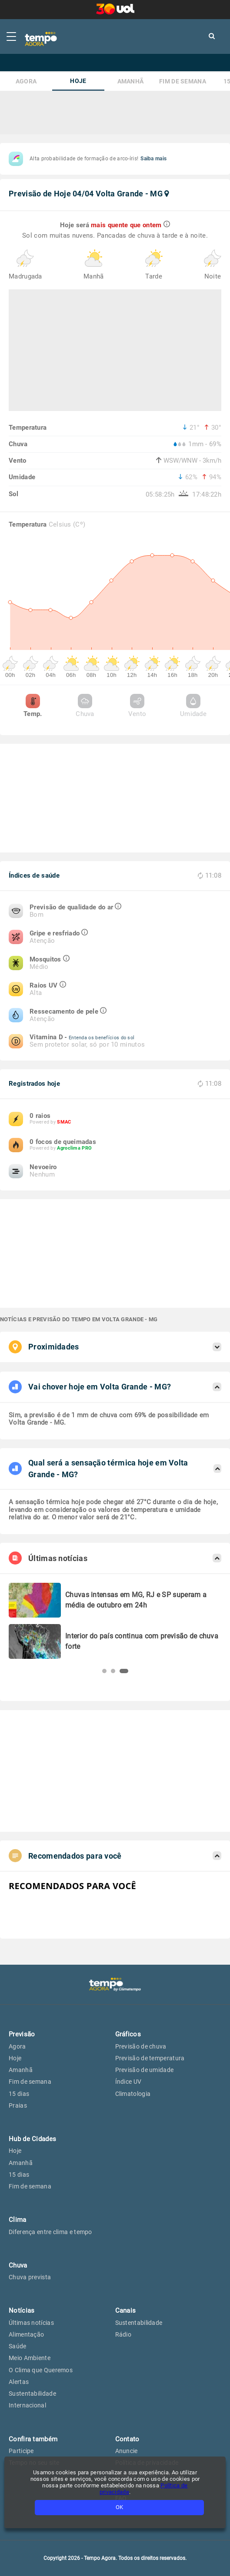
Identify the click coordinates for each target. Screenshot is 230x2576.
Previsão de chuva (141, 2046)
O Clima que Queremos (41, 2370)
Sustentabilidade (32, 2393)
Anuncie (126, 2450)
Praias (18, 2105)
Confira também (33, 2439)
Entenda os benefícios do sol (101, 1038)
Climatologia (133, 2093)
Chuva (85, 706)
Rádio (123, 2334)
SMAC (64, 1122)
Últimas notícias (31, 2322)
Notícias (21, 2310)
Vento (137, 706)
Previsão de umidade (144, 2069)
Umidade (193, 706)
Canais (125, 2310)
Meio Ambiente (29, 2357)
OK (119, 2507)
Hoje (78, 81)
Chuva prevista (30, 2277)
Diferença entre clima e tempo (50, 2231)
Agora (26, 81)
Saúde (18, 2346)
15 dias (19, 2093)
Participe (21, 2450)
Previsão (22, 2034)
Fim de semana (182, 81)
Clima (18, 2220)
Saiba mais (153, 159)
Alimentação (26, 2334)
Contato (127, 2439)
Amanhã (130, 81)
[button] (104, 1671)
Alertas (19, 2381)
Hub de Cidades (32, 2139)
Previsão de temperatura (150, 2058)
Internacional (27, 2405)
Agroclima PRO (74, 1148)
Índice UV (128, 2081)
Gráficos (128, 2034)
